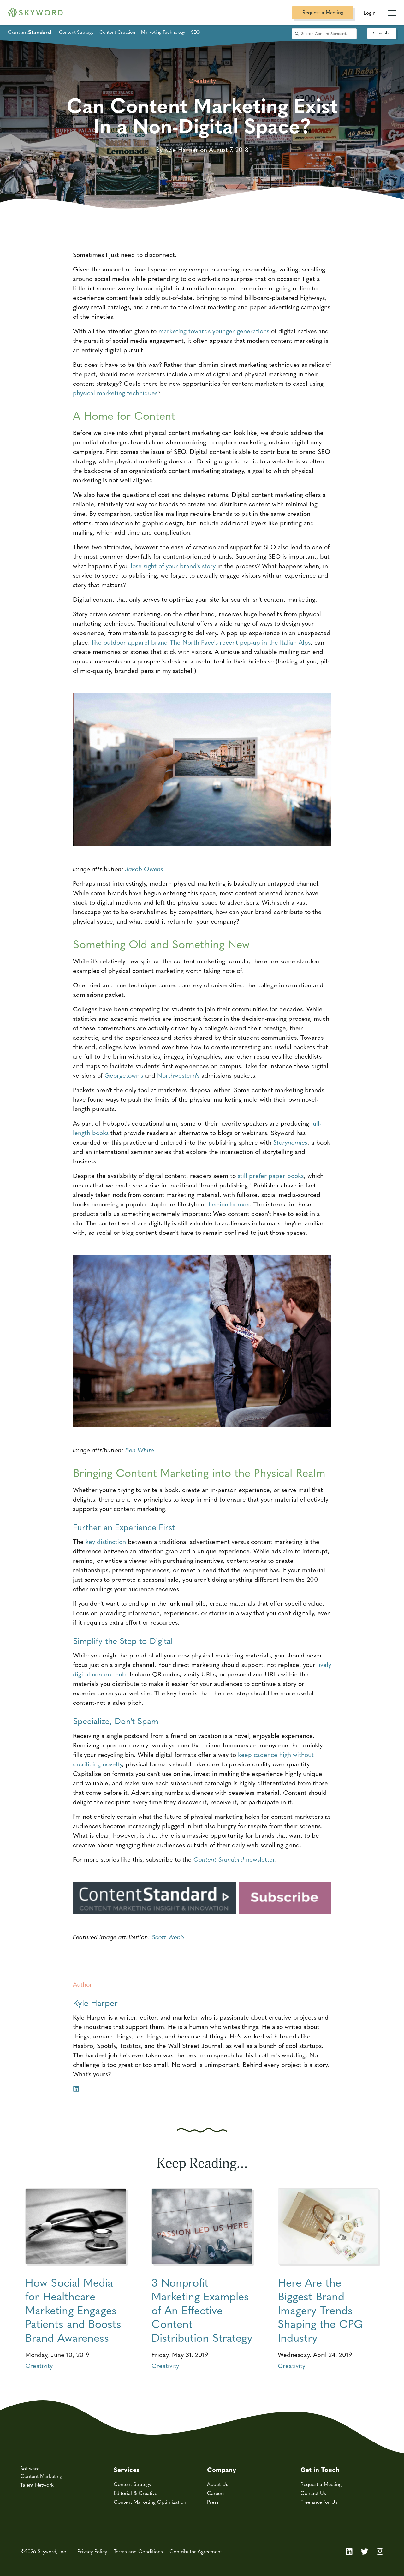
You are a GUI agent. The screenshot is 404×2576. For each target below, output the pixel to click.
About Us (217, 2484)
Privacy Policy (92, 2551)
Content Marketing (41, 2475)
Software (29, 2468)
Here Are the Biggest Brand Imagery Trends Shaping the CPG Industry (320, 2309)
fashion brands (229, 1203)
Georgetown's (123, 1075)
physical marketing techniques (115, 392)
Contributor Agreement (195, 2551)
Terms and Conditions (138, 2551)
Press (213, 2501)
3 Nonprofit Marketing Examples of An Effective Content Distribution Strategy (202, 2309)
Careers (216, 2492)
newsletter (234, 1859)
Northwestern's (178, 1075)
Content (29, 32)
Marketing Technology (163, 31)
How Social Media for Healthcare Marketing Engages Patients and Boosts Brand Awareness (73, 2309)
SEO (195, 31)
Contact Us (313, 2492)
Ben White (139, 1449)
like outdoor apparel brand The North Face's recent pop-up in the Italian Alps (201, 641)
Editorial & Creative (135, 2492)
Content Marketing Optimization (150, 2501)
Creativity (39, 2365)
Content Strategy (76, 31)
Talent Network (37, 2484)
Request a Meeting (322, 12)
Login (370, 12)
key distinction (106, 1541)
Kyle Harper (95, 2002)
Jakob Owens (144, 868)
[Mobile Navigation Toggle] (392, 10)
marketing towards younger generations (213, 330)
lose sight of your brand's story (173, 565)
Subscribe (381, 33)
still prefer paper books (271, 1175)
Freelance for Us (318, 2501)
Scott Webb (168, 1936)
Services (126, 2469)
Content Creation (117, 31)
